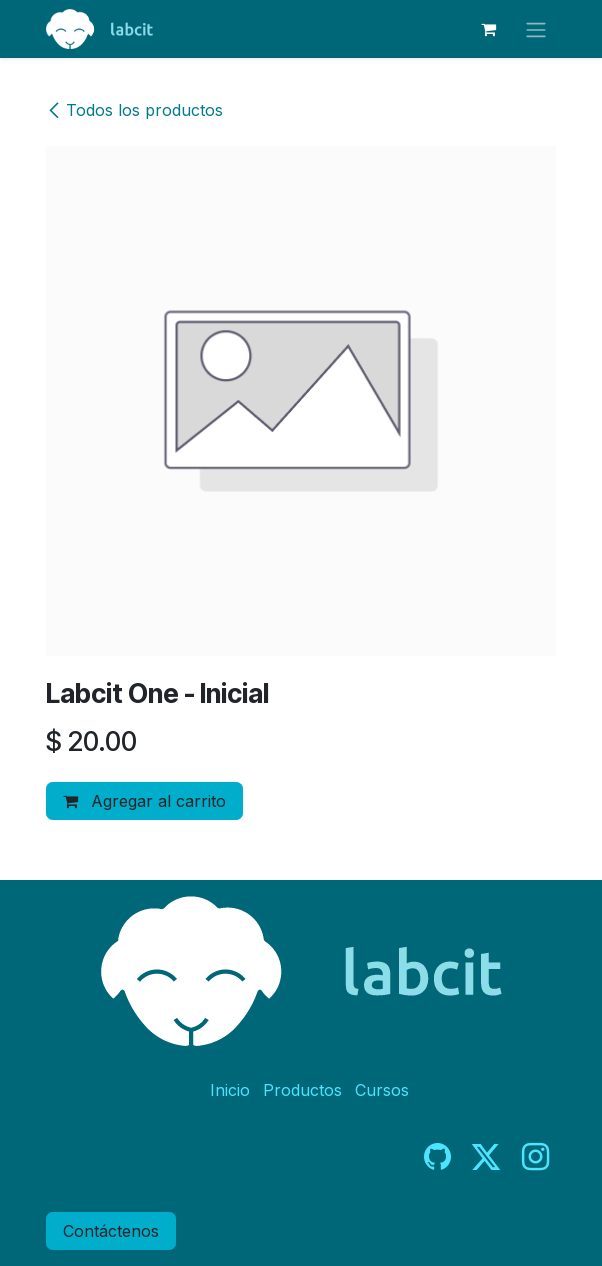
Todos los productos (134, 110)
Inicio (230, 1090)
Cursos (382, 1090)
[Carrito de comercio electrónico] (488, 29)
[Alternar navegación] (536, 29)
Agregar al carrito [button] (144, 801)
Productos (302, 1090)
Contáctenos (111, 1231)
